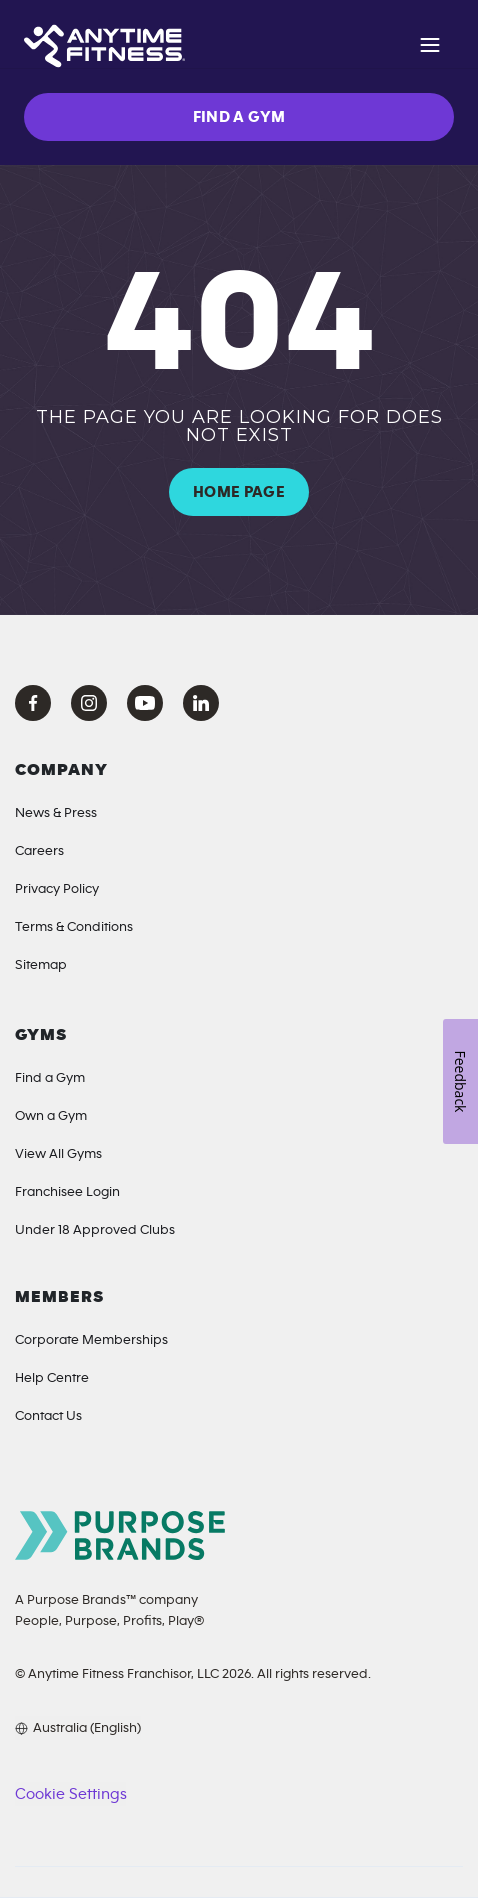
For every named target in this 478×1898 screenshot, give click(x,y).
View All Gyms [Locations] (58, 1154)
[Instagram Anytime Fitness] (89, 703)
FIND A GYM (239, 117)
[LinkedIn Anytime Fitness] (201, 703)
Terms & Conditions (74, 927)
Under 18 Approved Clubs (95, 1230)
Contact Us (48, 1416)
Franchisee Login (67, 1192)
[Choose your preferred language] (78, 1728)
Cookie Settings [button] (70, 1794)
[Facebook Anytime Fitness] (33, 703)
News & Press (56, 813)
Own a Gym (51, 1116)
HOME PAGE (239, 492)
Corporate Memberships (91, 1340)
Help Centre (52, 1378)
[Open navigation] (430, 48)
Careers (39, 851)
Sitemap (41, 965)
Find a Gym (50, 1078)
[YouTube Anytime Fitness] (145, 703)
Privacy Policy (57, 889)
